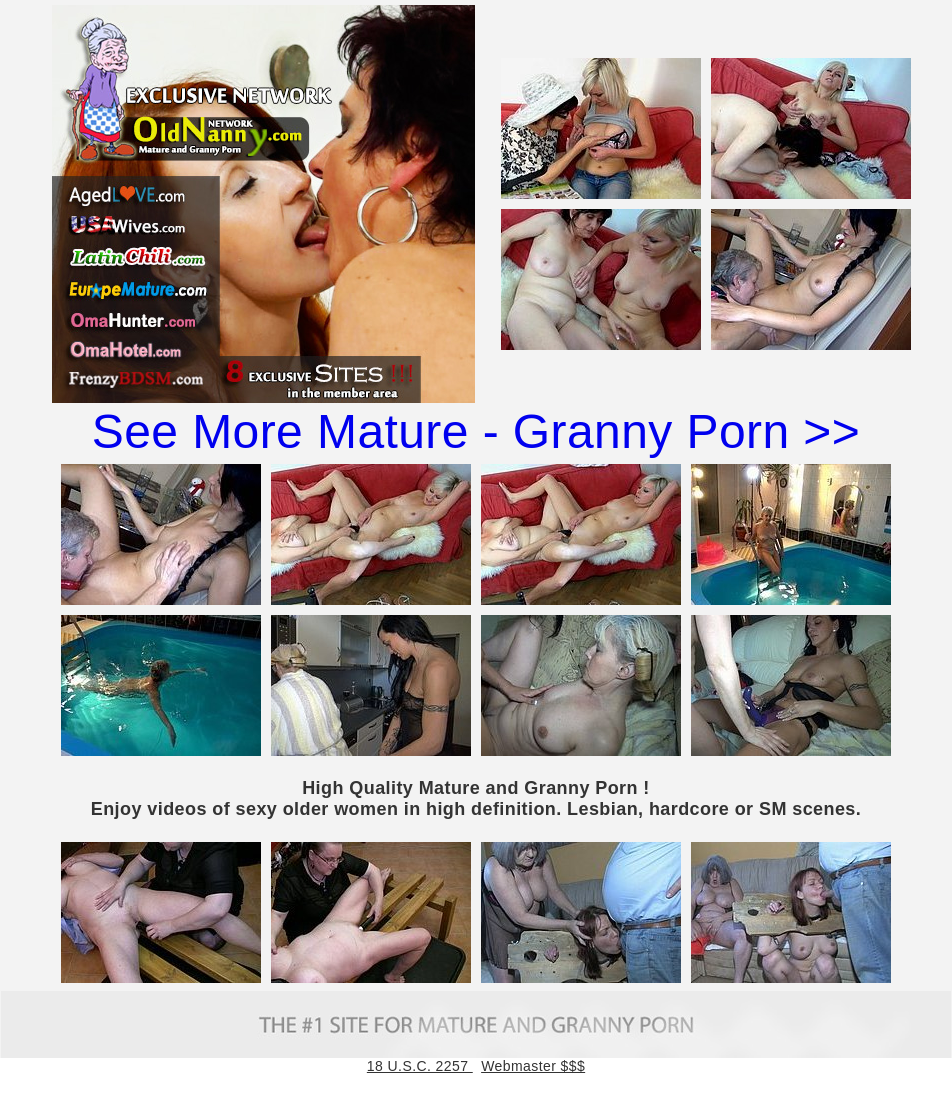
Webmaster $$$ (533, 1066)
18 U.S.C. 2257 (420, 1066)
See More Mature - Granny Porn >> (476, 431)
